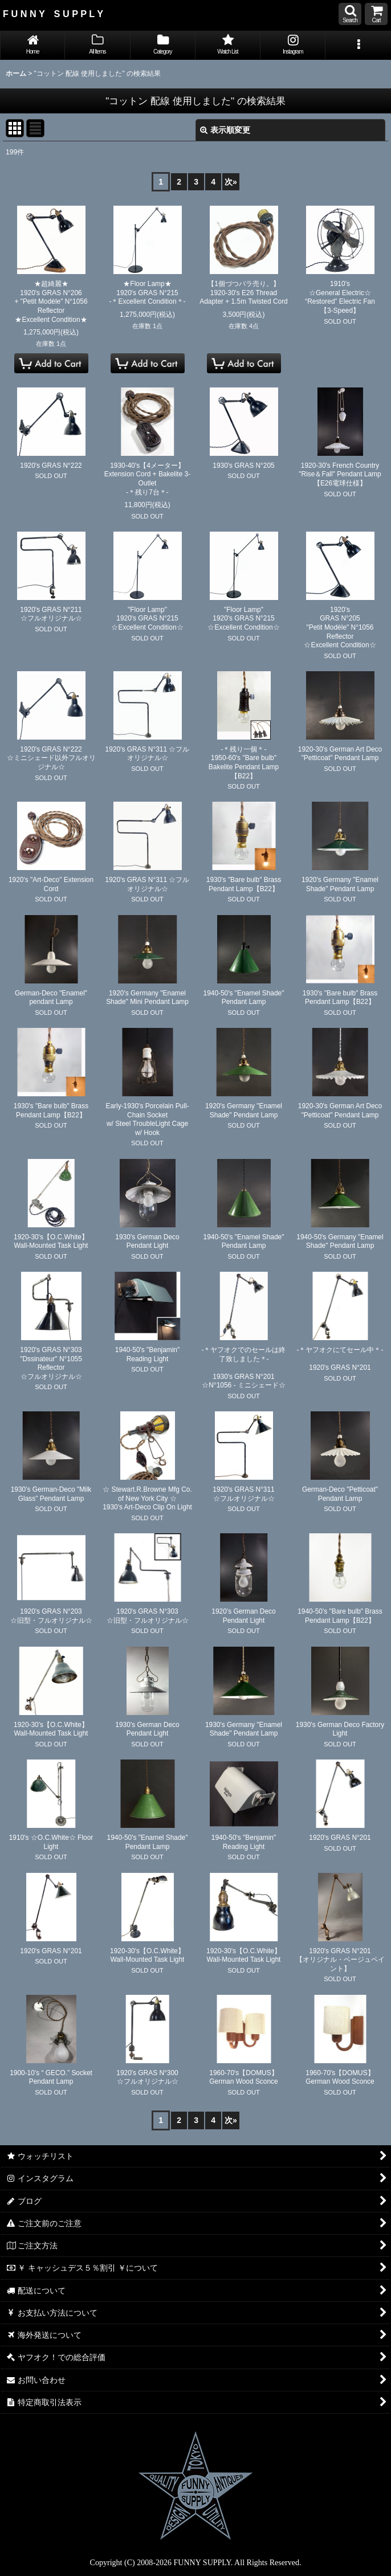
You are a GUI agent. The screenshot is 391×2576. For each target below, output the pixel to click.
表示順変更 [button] (225, 129)
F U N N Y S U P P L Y (53, 14)
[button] (350, 14)
